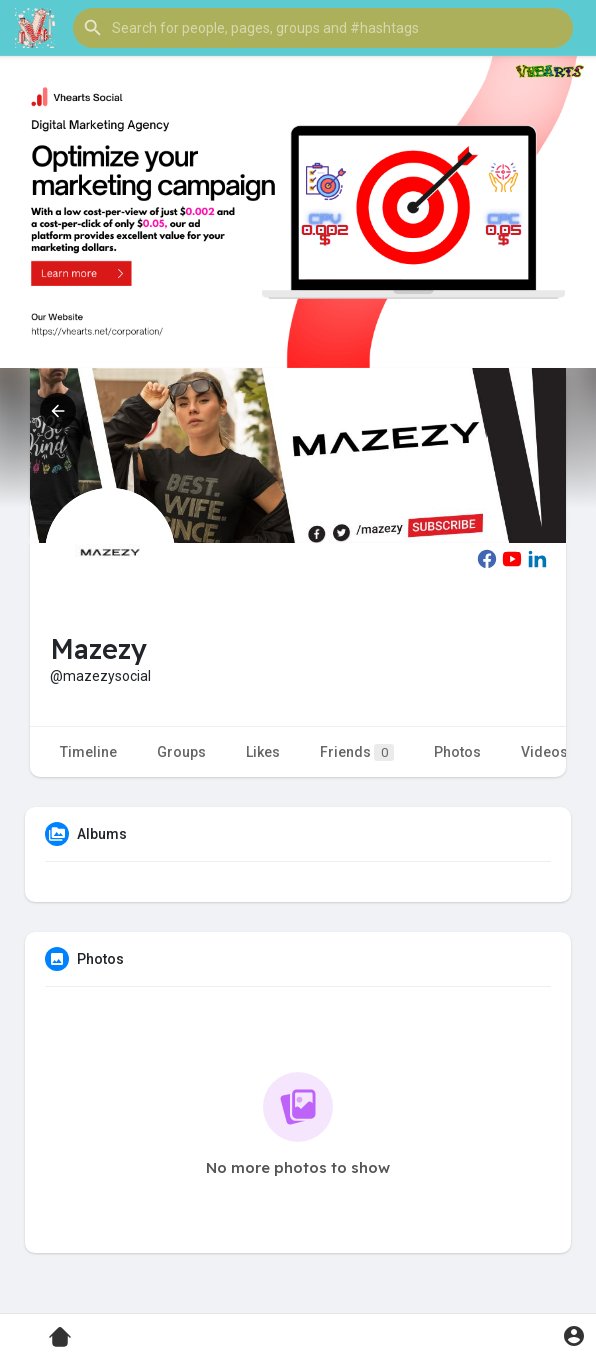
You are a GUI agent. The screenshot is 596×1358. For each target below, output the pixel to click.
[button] (323, 28)
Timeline (88, 752)
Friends (357, 752)
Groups (181, 752)
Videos (544, 752)
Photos (457, 752)
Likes (263, 752)
